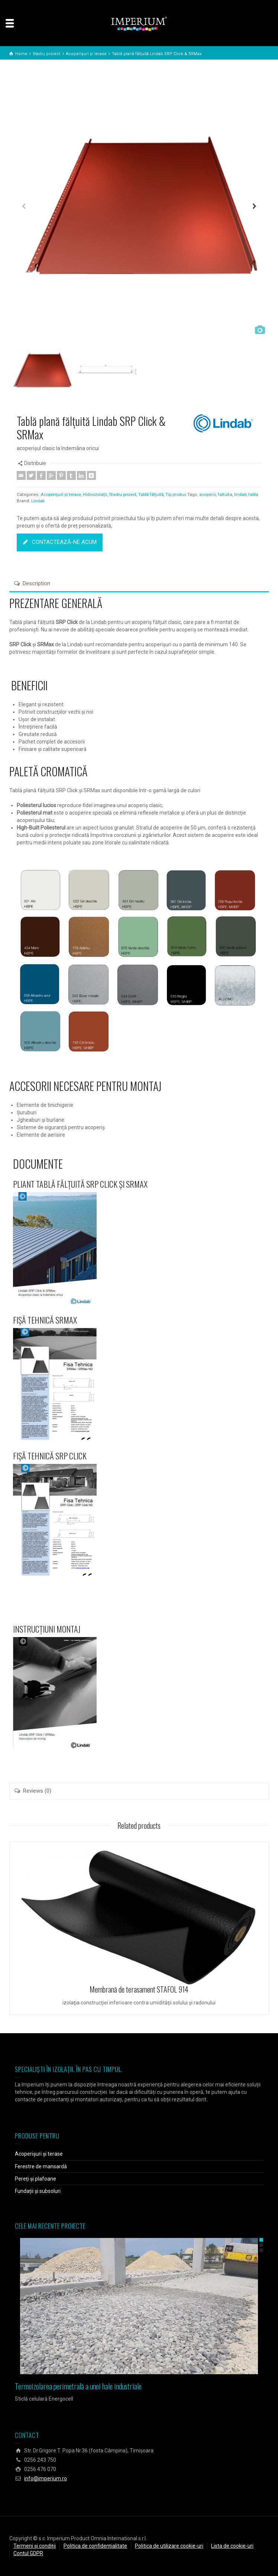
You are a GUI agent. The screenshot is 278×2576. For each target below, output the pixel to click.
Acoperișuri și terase (61, 494)
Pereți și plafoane (35, 2179)
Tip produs (175, 494)
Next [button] (254, 208)
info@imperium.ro (45, 2478)
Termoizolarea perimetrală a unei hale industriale (78, 2386)
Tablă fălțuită (151, 494)
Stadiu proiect (122, 494)
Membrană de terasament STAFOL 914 (139, 1989)
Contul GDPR (28, 2553)
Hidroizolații (95, 494)
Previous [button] (24, 208)
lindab (240, 494)
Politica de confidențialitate (95, 2546)
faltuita (225, 494)
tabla (253, 494)
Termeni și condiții (34, 2546)
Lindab (38, 500)
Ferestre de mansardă (41, 2166)
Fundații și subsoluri (38, 2191)
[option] (139, 208)
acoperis (207, 494)
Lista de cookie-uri (232, 2546)
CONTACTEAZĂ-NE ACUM (60, 542)
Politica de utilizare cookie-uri (169, 2546)
